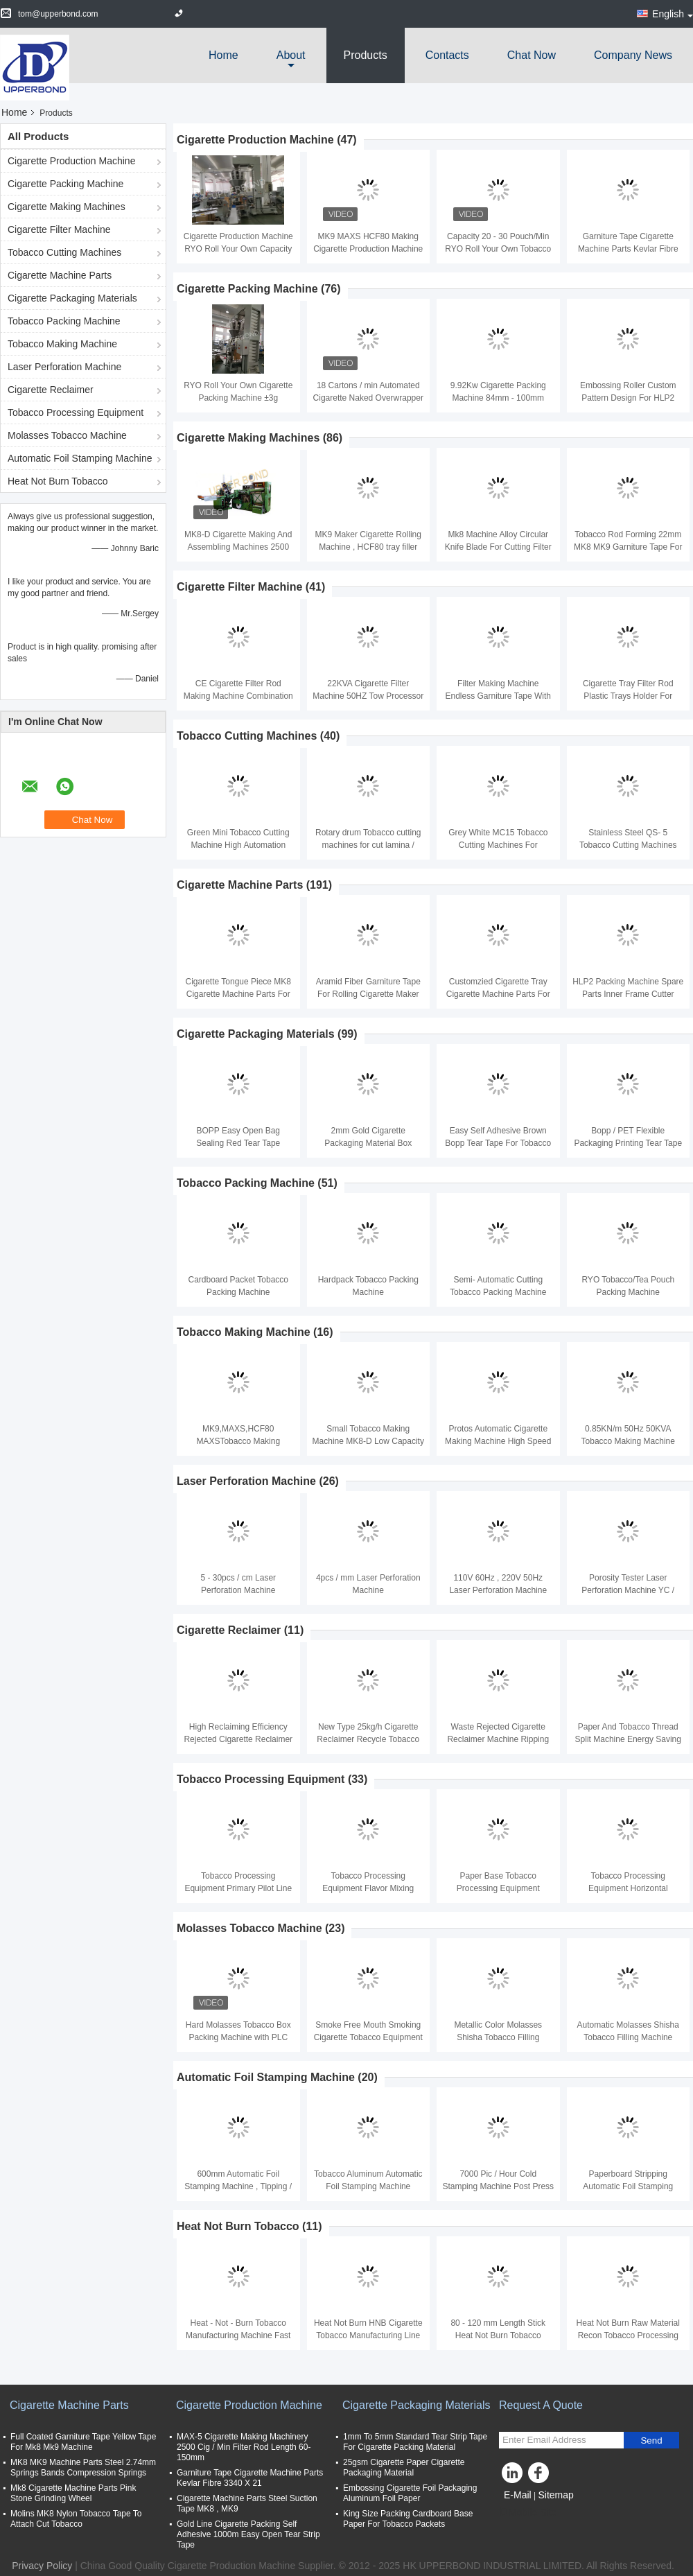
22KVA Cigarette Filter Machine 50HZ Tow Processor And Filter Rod (368, 696)
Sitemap (555, 2494)
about (291, 55)
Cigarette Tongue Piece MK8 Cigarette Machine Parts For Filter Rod (238, 994)
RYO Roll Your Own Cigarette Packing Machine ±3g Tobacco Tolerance (238, 398)
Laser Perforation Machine (64, 366)
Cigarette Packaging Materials (72, 298)
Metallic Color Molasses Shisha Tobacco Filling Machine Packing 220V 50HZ (498, 2037)
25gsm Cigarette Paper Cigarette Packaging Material (403, 2467)
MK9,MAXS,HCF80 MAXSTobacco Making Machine (238, 1441)
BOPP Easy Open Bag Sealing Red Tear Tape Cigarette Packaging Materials (238, 1143)
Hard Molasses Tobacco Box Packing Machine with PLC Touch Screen (238, 2037)
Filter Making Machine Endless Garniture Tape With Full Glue (498, 696)
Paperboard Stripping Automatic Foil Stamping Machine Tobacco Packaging (628, 2186)
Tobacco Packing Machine (64, 321)
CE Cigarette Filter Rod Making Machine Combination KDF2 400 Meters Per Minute (238, 696)
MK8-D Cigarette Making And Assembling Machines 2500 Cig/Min (238, 547)
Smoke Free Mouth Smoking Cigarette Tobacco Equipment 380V (368, 2037)
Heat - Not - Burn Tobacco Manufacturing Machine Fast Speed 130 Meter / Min (238, 2335)
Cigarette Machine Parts (60, 275)
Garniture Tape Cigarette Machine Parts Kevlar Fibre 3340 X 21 (628, 249)
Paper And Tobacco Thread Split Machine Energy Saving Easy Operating (628, 1739)
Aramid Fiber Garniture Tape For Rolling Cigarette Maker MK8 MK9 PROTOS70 (368, 994)
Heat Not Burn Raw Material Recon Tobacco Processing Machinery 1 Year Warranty (628, 2335)
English (672, 13)
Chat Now (531, 55)
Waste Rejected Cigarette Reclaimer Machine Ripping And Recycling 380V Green (498, 1739)
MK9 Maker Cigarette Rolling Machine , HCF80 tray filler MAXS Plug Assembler (368, 547)
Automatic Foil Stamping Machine (80, 458)
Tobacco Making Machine (62, 343)
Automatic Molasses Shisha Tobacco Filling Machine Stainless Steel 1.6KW (628, 2037)
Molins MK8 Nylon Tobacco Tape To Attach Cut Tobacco (75, 2519)
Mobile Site (527, 2512)
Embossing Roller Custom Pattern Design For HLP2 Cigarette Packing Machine (628, 398)
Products (365, 55)
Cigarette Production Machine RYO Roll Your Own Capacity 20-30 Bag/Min (238, 249)
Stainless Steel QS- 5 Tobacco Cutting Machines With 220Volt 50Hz (628, 845)
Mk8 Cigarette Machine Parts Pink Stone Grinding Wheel (73, 2493)
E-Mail (518, 2494)
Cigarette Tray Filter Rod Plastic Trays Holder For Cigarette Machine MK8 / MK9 (627, 696)
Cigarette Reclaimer (51, 389)
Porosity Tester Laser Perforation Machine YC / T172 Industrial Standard (627, 1590)
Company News (633, 55)
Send (651, 2440)
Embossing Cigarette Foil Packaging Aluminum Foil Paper (410, 2493)
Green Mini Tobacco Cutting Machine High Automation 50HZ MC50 (238, 845)
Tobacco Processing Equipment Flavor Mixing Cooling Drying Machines (368, 1888)
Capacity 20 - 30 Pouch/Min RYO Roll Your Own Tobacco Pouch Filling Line (498, 249)
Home (223, 55)
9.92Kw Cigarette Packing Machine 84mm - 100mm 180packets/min (498, 398)
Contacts (447, 55)
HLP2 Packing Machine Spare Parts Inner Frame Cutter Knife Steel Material (627, 994)
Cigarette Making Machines (66, 206)
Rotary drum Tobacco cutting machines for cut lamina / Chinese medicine (368, 845)
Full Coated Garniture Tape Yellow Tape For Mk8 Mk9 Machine (83, 2442)
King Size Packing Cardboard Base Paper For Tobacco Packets (408, 2519)
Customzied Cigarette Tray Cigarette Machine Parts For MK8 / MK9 (498, 994)
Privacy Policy (42, 2565)
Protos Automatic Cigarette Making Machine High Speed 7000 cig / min (498, 1441)
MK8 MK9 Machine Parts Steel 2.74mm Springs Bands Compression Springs (83, 2467)
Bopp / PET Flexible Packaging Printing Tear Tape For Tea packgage (628, 1143)
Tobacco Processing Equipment (75, 412)
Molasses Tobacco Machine (67, 435)
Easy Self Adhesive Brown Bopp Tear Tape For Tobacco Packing (498, 1143)
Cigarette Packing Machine (65, 183)
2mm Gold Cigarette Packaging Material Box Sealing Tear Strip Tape (368, 1143)
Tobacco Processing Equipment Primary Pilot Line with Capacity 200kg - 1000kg (238, 1888)
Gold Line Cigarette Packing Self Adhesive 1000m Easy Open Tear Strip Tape (248, 2534)
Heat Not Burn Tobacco (58, 481)
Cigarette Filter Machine (59, 229)
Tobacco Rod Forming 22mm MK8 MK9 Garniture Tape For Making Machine (628, 547)
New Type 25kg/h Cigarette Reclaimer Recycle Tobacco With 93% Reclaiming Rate (368, 1739)
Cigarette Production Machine (71, 160)
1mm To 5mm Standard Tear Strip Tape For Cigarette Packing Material (415, 2442)
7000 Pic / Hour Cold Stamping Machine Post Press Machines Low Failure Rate (498, 2186)
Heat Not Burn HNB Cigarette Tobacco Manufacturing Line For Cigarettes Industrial (368, 2335)
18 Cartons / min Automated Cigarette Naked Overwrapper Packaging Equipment (368, 398)
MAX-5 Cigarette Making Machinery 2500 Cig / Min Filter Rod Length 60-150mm (243, 2447)
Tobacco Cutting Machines (64, 252)
